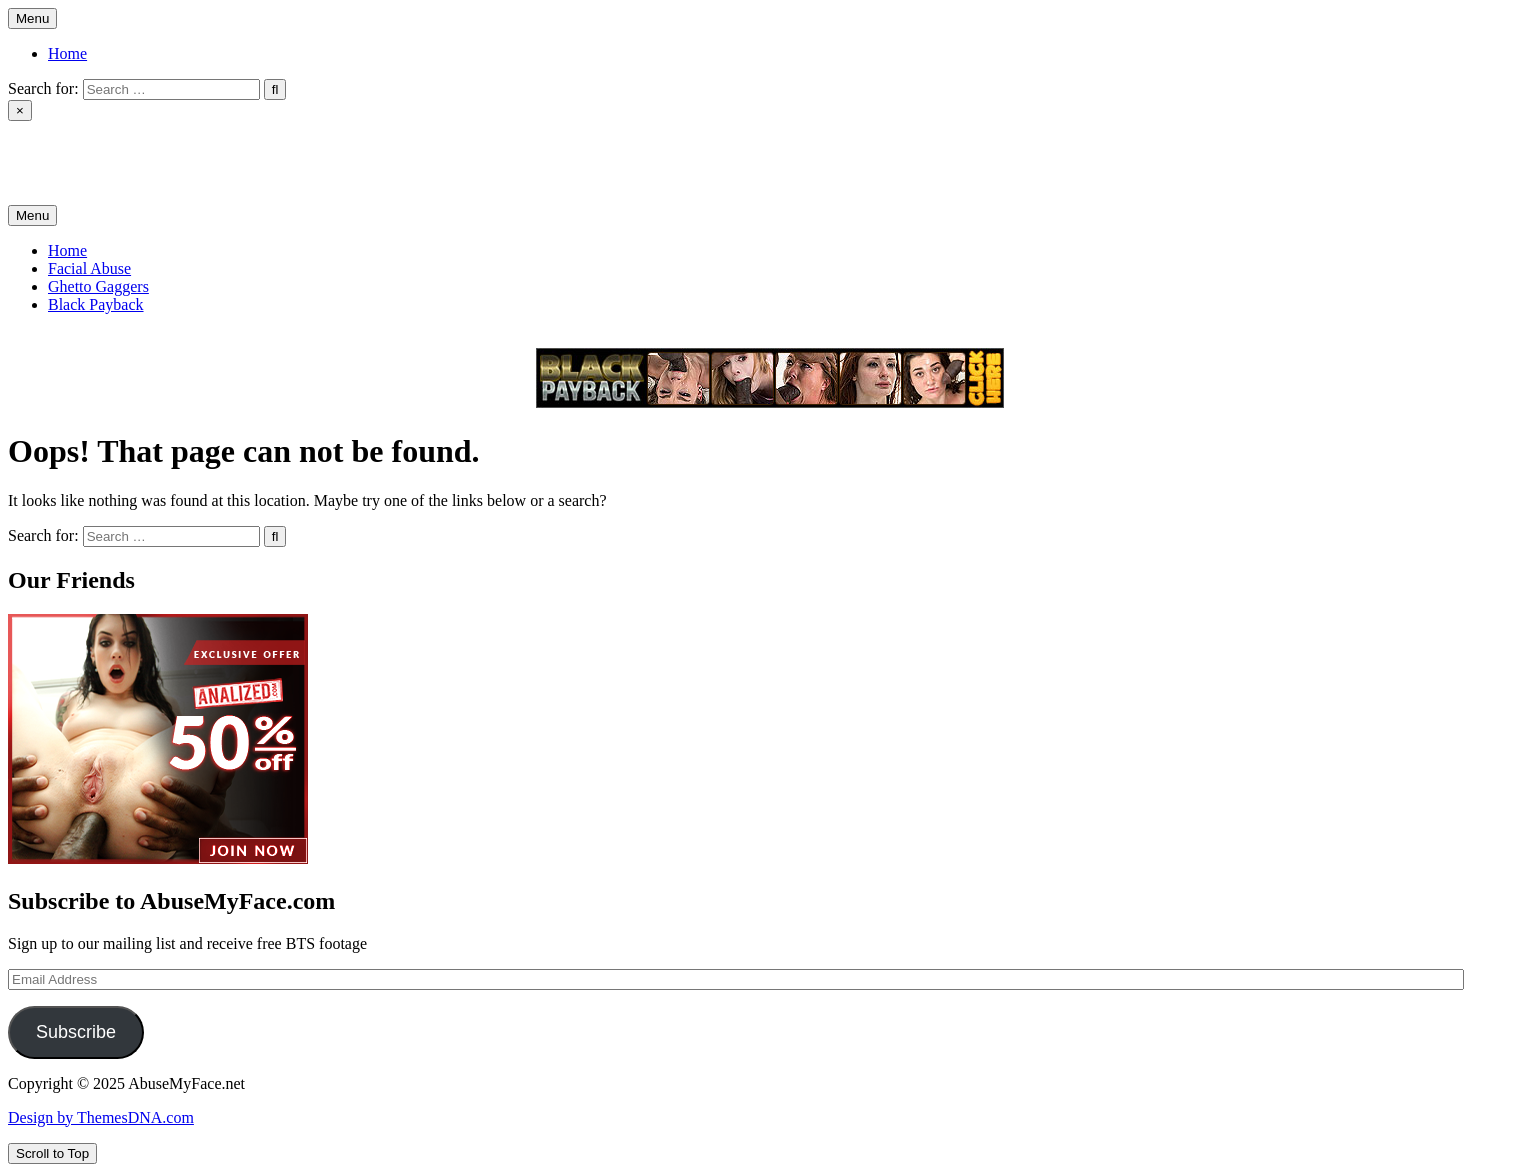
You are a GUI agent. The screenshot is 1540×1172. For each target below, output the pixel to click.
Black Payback (96, 304)
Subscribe (76, 1032)
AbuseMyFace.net (66, 145)
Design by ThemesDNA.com (101, 1117)
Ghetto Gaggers (98, 286)
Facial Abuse (89, 268)
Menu (32, 18)
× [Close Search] (20, 110)
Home (67, 53)
